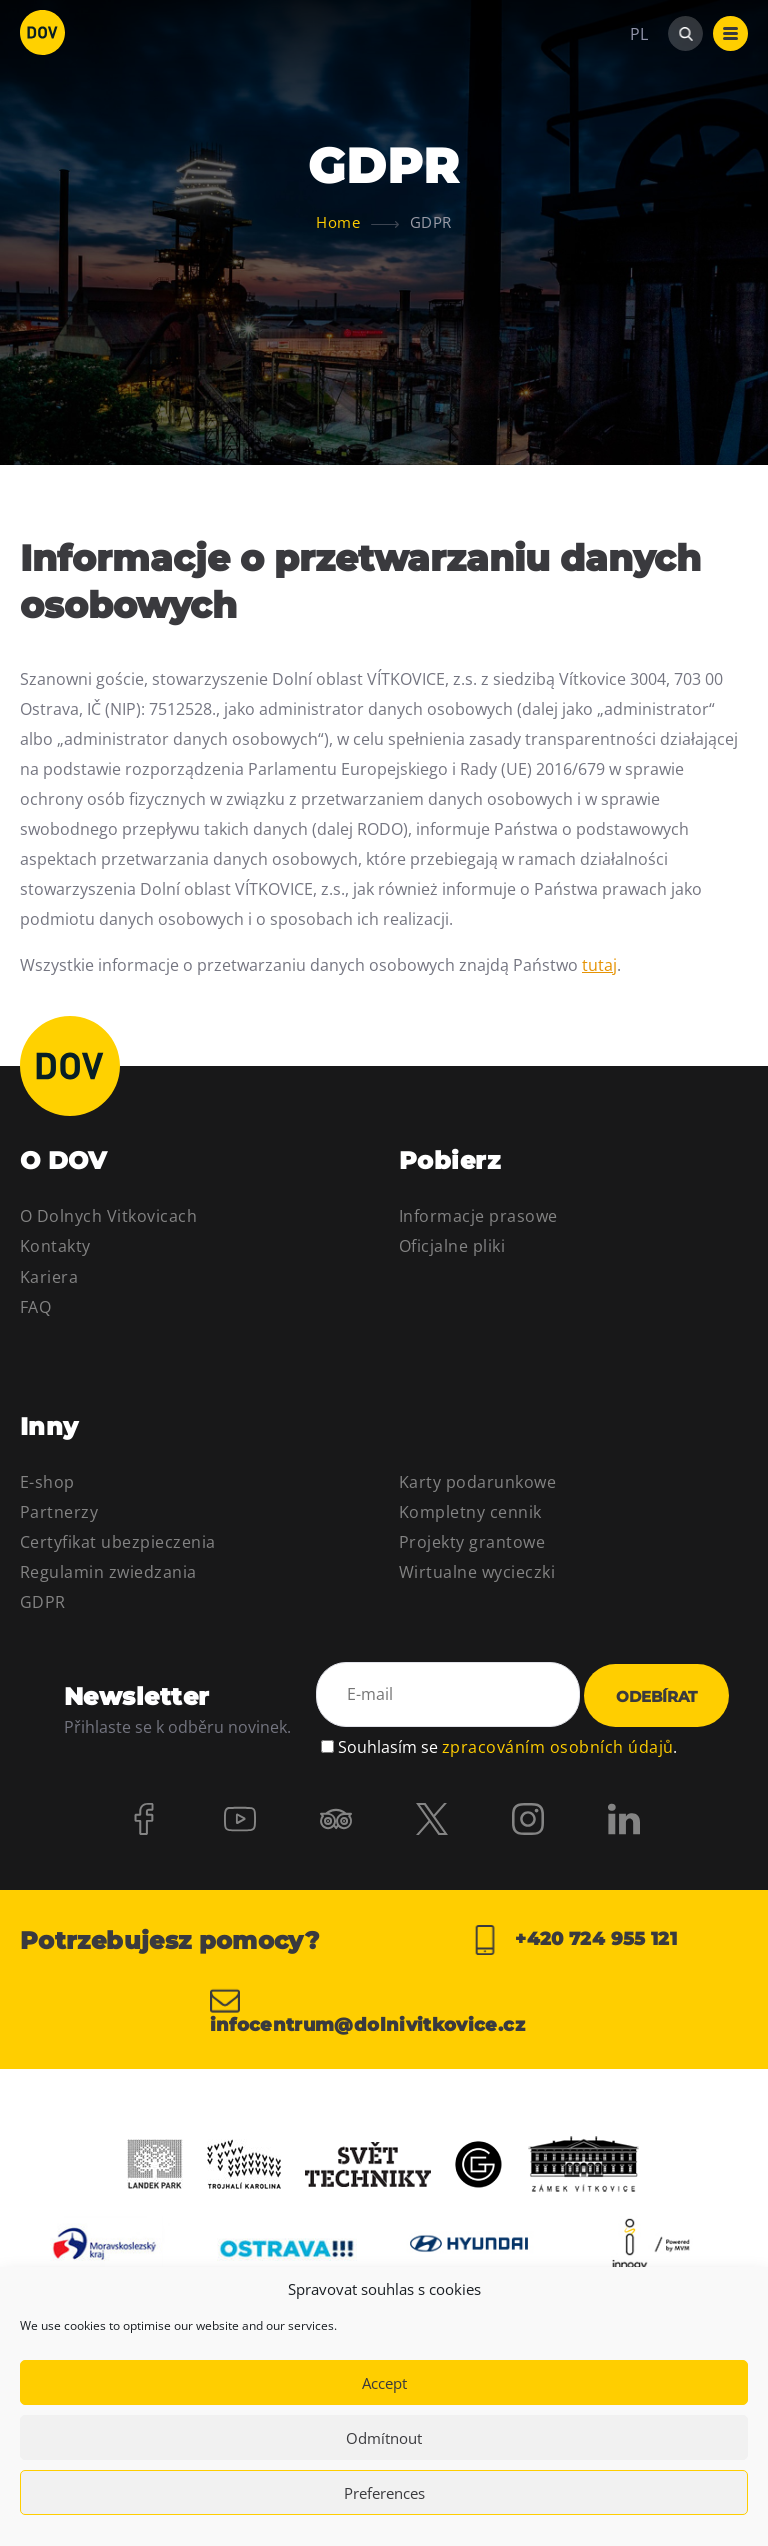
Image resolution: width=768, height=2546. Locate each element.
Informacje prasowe (478, 1216)
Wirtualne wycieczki (477, 1572)
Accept (384, 2383)
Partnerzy (59, 1512)
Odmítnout (384, 2438)
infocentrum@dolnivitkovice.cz (367, 2010)
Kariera (49, 1277)
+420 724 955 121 (573, 1940)
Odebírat (656, 1696)
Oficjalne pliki (452, 1246)
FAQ (35, 1307)
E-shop (47, 1482)
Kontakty (55, 1246)
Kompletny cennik (470, 1512)
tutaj (599, 965)
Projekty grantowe (472, 1542)
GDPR (43, 1602)
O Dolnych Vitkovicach (108, 1216)
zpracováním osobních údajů (557, 1747)
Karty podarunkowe (477, 1482)
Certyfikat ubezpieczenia (118, 1542)
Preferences (384, 2493)
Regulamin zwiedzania (108, 1572)
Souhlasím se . (507, 1747)
